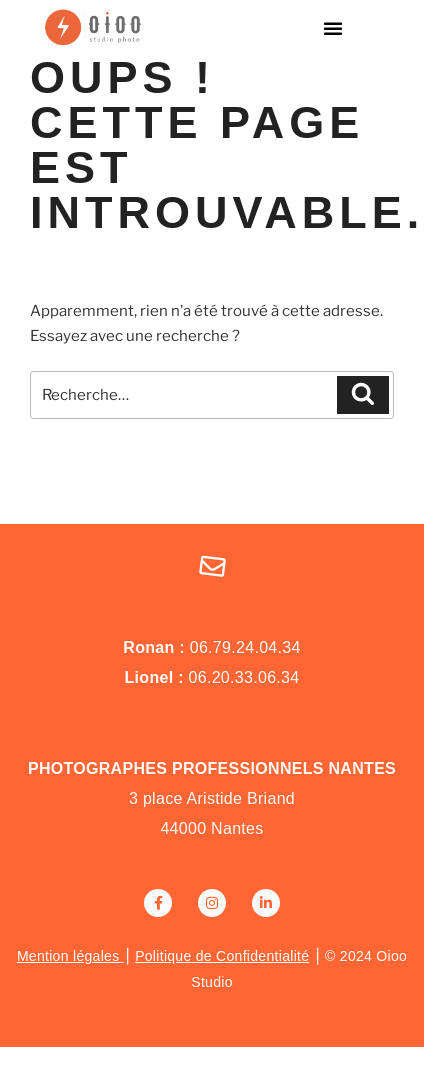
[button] (333, 28)
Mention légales (70, 956)
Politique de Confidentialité (222, 956)
